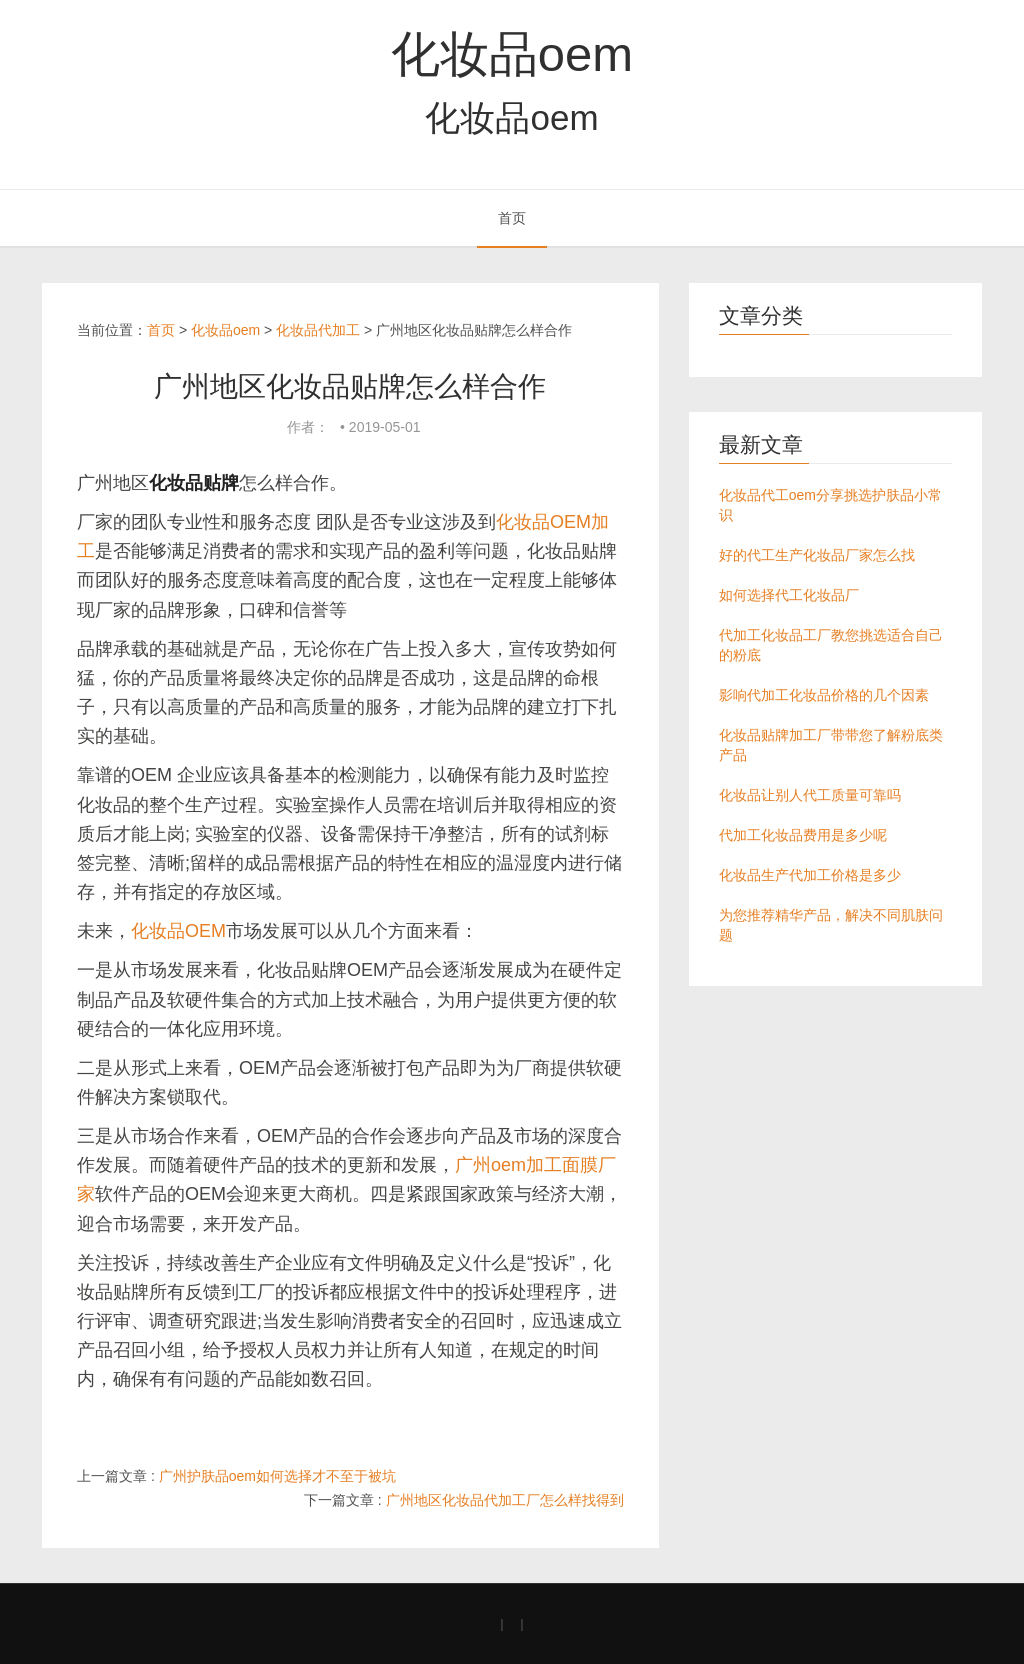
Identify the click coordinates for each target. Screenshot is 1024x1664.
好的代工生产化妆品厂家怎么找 (817, 555)
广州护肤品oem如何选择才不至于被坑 (277, 1476)
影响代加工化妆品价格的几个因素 (824, 695)
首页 (512, 218)
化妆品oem (512, 54)
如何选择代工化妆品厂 (789, 595)
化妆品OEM (178, 931)
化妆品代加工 (318, 330)
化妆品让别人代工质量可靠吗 (810, 795)
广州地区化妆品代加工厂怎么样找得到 (505, 1500)
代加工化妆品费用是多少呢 (803, 835)
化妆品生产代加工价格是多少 (810, 875)
